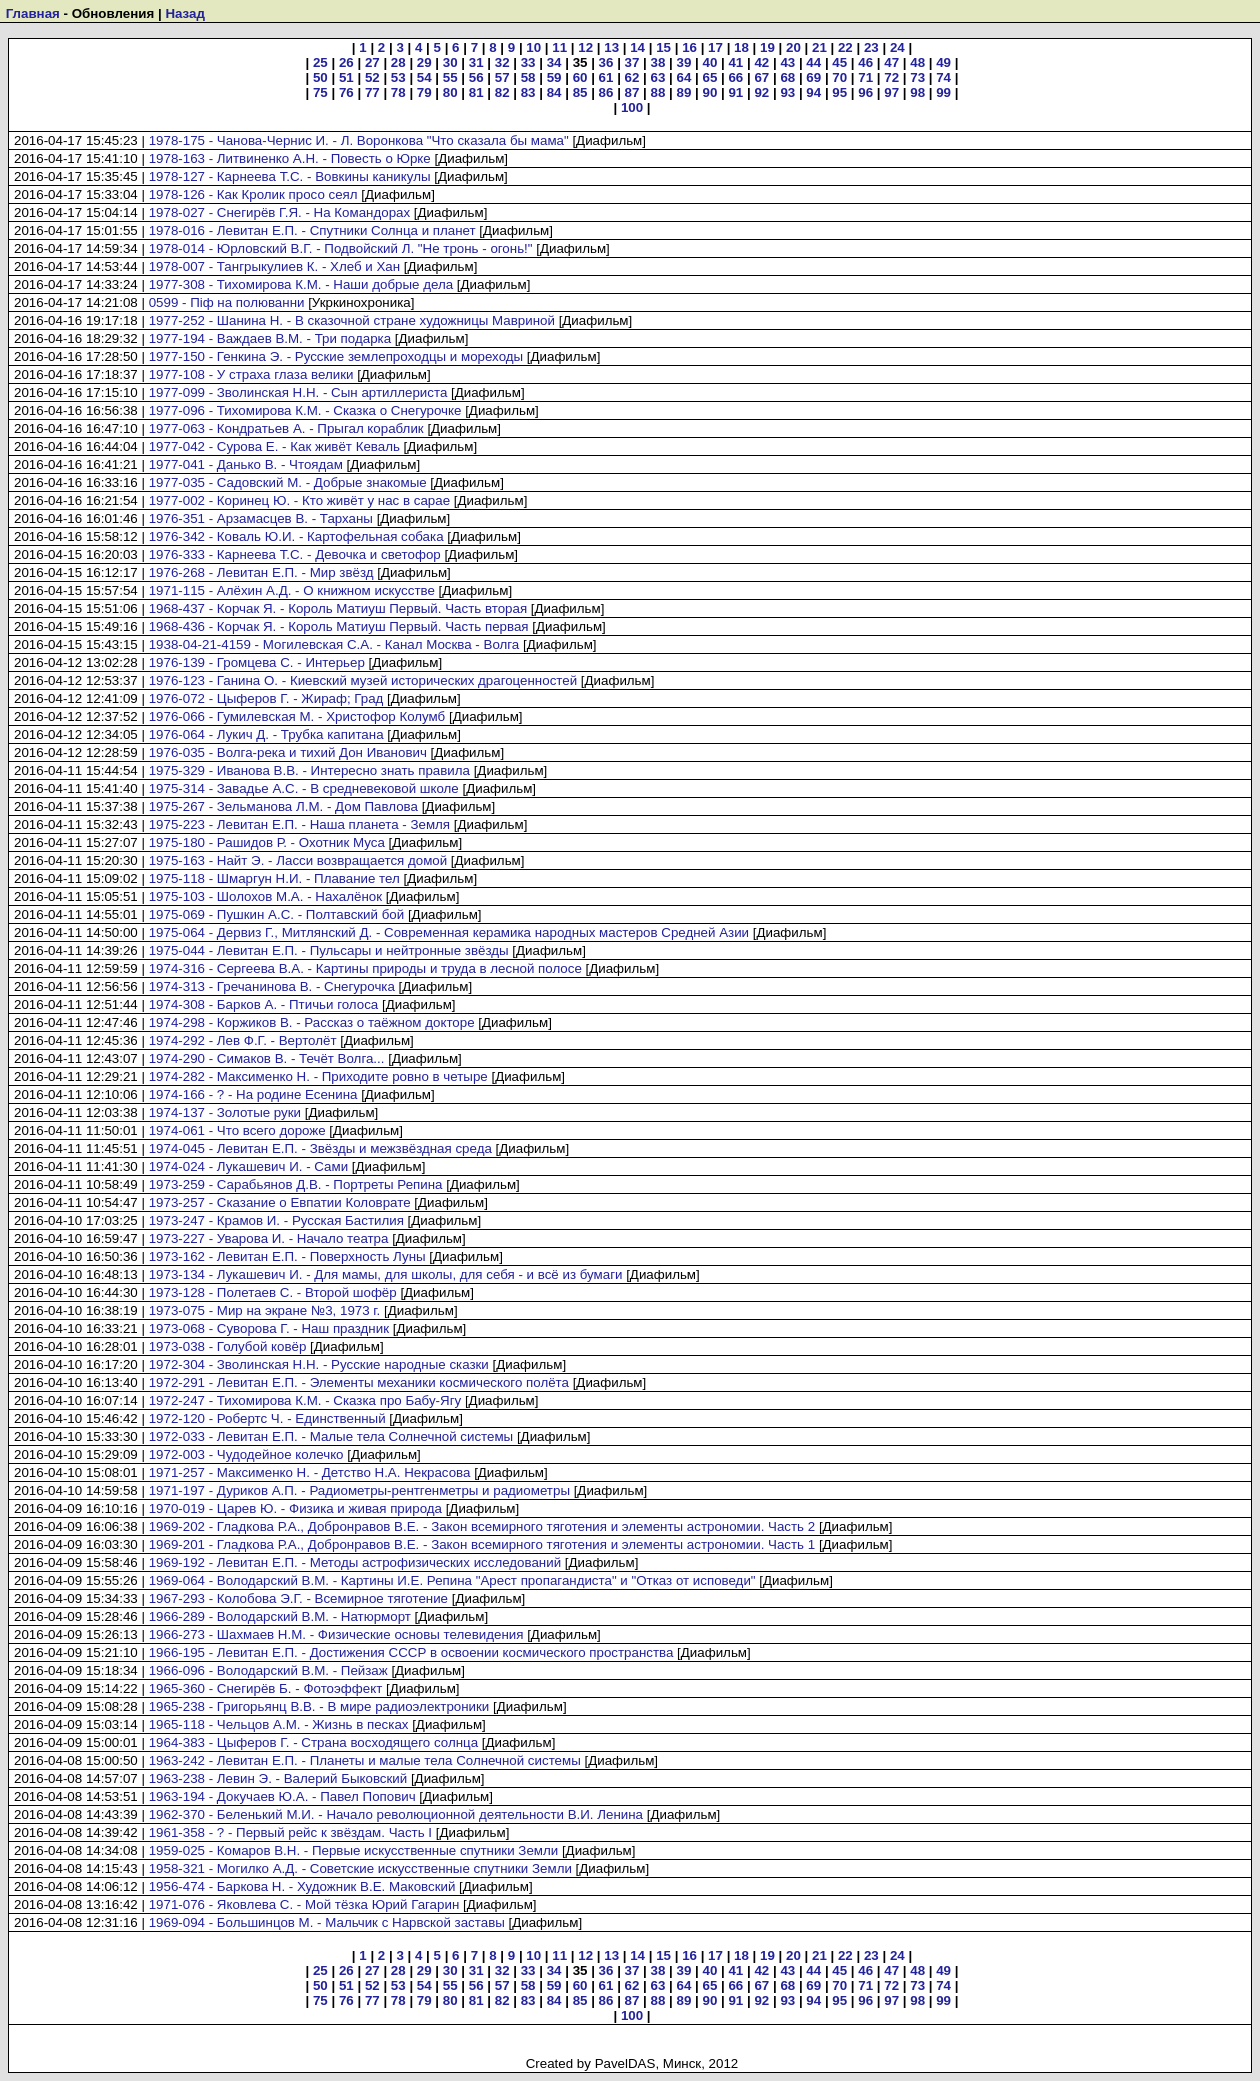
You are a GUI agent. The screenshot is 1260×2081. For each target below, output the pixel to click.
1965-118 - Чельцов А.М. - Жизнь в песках (279, 1724)
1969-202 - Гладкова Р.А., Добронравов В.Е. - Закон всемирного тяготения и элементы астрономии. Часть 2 (482, 1526)
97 (891, 92)
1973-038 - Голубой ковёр (228, 1346)
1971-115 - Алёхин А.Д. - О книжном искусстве (292, 590)
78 (398, 92)
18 (741, 47)
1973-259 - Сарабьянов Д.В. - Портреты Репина (296, 1184)
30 (450, 62)
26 (346, 62)
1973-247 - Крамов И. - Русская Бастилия (276, 1220)
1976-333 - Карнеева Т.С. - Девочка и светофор (295, 554)
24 (897, 47)
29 (424, 62)
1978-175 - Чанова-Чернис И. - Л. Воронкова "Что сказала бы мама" (359, 140)
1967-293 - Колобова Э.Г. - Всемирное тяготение (298, 1598)
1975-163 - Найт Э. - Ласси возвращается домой (298, 860)
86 (606, 92)
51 (346, 77)
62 (632, 77)
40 (709, 62)
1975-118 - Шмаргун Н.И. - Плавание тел (274, 878)
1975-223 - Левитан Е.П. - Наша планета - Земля (299, 824)
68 (787, 77)
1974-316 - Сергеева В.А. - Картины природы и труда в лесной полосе (365, 968)
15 (663, 47)
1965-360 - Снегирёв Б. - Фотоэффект (266, 1688)
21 (819, 47)
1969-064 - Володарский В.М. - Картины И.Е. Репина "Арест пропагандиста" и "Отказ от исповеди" (452, 1580)
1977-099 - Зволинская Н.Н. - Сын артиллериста (298, 392)
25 (320, 62)
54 (424, 77)
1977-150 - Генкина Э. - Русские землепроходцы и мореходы (336, 356)
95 (839, 92)
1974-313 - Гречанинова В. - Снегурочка (272, 986)
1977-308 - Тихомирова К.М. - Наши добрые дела (301, 284)
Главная (33, 13)
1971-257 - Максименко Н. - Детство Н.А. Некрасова (310, 1472)
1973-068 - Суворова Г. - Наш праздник (269, 1328)
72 (891, 77)
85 (580, 92)
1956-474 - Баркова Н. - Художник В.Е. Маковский (302, 1886)
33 (528, 62)
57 (502, 77)
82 (502, 92)
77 (372, 92)
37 (632, 62)
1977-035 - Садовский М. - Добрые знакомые (288, 482)
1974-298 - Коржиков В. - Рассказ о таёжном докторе (312, 1022)
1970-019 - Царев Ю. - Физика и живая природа (295, 1508)
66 (735, 77)
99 (943, 92)
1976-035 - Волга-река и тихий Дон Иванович (288, 752)
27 (372, 62)
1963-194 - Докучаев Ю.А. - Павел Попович (282, 1796)
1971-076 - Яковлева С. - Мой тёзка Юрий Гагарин (304, 1904)
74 (943, 77)
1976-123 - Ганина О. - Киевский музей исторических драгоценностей (363, 680)
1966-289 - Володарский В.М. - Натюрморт (280, 1616)
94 (813, 92)
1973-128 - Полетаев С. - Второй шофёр (273, 1292)
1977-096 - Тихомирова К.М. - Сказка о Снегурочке (305, 410)
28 (398, 62)
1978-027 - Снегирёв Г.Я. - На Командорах (279, 212)
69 (813, 77)
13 (611, 47)
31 (476, 62)
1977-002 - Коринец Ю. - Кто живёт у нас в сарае (299, 500)
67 (761, 77)
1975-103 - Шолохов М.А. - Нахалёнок (265, 896)
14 (637, 47)
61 (606, 77)
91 (735, 92)
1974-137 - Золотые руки (225, 1112)
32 (502, 62)
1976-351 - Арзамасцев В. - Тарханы (261, 518)
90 (709, 92)
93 (787, 92)
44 (813, 62)
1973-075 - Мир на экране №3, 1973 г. (265, 1310)
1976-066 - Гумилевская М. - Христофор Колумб (297, 716)
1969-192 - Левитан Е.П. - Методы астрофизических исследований (355, 1562)
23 (871, 47)
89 (684, 92)
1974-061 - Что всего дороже (237, 1130)
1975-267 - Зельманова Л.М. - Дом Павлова (283, 806)
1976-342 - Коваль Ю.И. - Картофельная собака (296, 536)
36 (606, 62)
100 (632, 107)
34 (554, 62)
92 (761, 92)
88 (658, 92)
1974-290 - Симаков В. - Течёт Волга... (267, 1058)
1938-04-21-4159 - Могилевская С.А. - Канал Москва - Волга (334, 644)
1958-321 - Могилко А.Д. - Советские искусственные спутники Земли (360, 1868)
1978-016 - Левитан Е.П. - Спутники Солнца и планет (312, 230)
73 (917, 77)
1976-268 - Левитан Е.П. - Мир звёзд (261, 572)
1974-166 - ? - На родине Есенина (253, 1094)
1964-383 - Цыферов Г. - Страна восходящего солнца (313, 1742)
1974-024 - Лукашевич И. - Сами (248, 1166)
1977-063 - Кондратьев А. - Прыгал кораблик (286, 428)
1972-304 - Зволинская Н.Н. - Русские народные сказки (319, 1364)
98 (917, 92)
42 (761, 62)
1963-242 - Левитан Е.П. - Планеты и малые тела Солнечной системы (365, 1760)
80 (450, 92)
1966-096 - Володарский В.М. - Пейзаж (268, 1670)
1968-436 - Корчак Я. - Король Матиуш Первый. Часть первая (339, 626)
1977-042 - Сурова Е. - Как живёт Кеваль (274, 446)
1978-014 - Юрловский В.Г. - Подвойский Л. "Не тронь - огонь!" (341, 248)
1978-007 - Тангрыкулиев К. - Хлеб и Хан (275, 266)
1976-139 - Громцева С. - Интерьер (257, 662)
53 (398, 77)
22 (845, 47)
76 (346, 92)
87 (632, 92)
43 (787, 62)
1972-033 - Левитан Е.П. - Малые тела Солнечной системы (331, 1436)
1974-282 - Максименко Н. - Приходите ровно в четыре (318, 1076)
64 (684, 77)
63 (658, 77)
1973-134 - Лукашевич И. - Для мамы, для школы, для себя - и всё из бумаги (386, 1274)
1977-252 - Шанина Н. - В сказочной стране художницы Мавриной (352, 320)
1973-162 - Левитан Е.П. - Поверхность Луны (287, 1256)
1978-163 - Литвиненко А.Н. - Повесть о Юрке (290, 158)
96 (865, 92)
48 (917, 62)
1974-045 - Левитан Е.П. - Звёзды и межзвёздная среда (320, 1148)
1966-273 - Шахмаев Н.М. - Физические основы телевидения (336, 1634)
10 (533, 47)
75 (320, 92)
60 (580, 77)
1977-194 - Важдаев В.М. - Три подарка (270, 338)
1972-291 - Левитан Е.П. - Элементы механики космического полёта (359, 1382)
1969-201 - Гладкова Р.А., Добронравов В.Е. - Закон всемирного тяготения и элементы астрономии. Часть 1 (482, 1544)
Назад (185, 13)
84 (554, 92)
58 (528, 77)
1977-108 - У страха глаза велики (251, 374)
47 (891, 62)
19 (767, 47)
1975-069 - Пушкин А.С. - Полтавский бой (277, 914)
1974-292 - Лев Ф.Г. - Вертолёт (243, 1040)
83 (528, 92)
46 (865, 62)
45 (839, 62)
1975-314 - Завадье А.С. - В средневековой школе (304, 788)
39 (684, 62)
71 (865, 77)
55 (450, 77)
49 (943, 62)
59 (554, 77)
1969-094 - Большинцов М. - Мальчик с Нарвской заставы (327, 1922)
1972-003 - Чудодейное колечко (246, 1454)
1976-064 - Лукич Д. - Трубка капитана (266, 734)
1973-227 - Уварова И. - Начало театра (269, 1238)
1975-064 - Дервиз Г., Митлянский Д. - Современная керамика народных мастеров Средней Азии (449, 932)
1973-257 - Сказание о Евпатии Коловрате (280, 1202)
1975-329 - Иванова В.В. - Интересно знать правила (309, 770)
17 (715, 47)
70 (839, 77)
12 (585, 47)
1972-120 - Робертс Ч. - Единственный (267, 1418)
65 (709, 77)
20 (793, 47)
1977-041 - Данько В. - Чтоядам (246, 464)
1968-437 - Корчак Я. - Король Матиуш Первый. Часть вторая (338, 608)
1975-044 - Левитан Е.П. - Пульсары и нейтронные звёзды (329, 950)
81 (476, 92)
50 (320, 77)
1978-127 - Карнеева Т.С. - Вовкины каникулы (290, 176)
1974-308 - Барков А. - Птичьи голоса (264, 1004)
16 (689, 47)
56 (476, 77)
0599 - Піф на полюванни (227, 302)
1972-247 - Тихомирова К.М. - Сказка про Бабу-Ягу (305, 1400)
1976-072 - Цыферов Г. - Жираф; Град (266, 698)
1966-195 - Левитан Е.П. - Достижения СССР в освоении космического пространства (411, 1652)
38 (658, 62)
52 (372, 77)
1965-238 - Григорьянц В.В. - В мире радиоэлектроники (319, 1706)
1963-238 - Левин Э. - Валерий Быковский (278, 1778)
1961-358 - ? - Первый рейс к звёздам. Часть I (290, 1832)
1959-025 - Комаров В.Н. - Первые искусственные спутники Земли (354, 1850)
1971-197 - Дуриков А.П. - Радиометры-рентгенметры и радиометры (359, 1490)
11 (559, 47)
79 (424, 92)
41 (735, 62)
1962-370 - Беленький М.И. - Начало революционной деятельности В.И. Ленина (396, 1814)
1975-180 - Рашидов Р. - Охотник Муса (267, 842)
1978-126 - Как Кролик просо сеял (253, 194)
